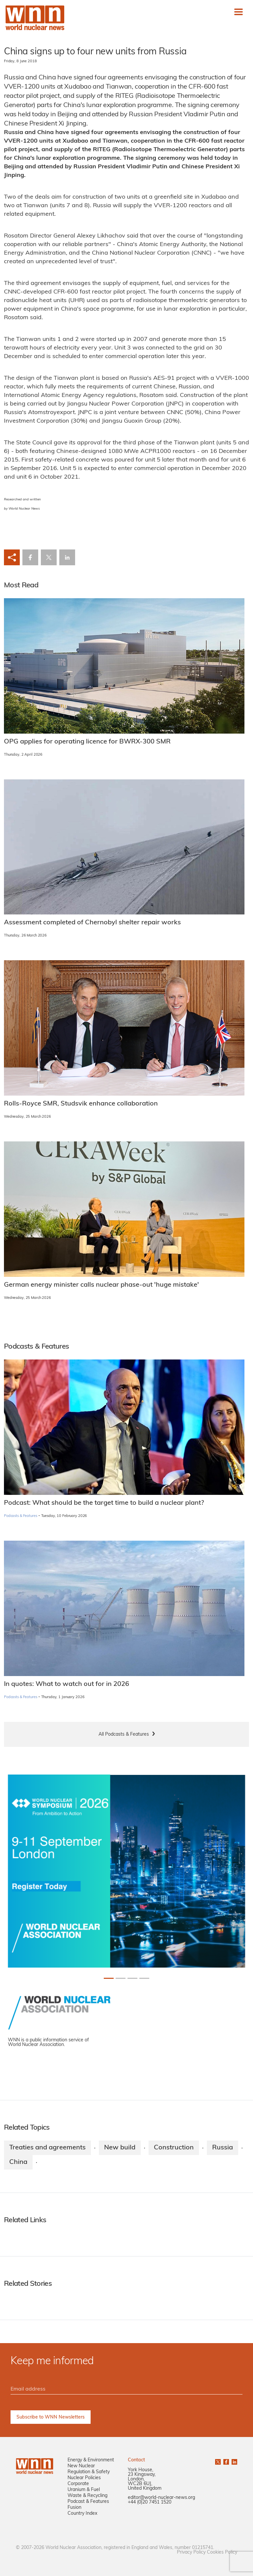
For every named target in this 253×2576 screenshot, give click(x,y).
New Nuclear (81, 2466)
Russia (222, 2147)
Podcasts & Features (20, 1516)
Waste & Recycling (87, 2495)
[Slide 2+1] (132, 1978)
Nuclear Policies (84, 2478)
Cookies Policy (222, 2552)
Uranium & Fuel (84, 2489)
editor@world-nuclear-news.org (161, 2497)
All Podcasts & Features (123, 1734)
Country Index (82, 2513)
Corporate (78, 2483)
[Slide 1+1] (121, 1978)
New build (119, 2147)
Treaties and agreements (47, 2147)
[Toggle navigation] (238, 11)
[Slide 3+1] (144, 1978)
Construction (174, 2147)
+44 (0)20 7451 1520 (149, 2502)
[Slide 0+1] (109, 1978)
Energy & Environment (91, 2460)
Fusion (74, 2507)
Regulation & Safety (89, 2472)
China (18, 2162)
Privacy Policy (191, 2552)
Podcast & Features (88, 2501)
